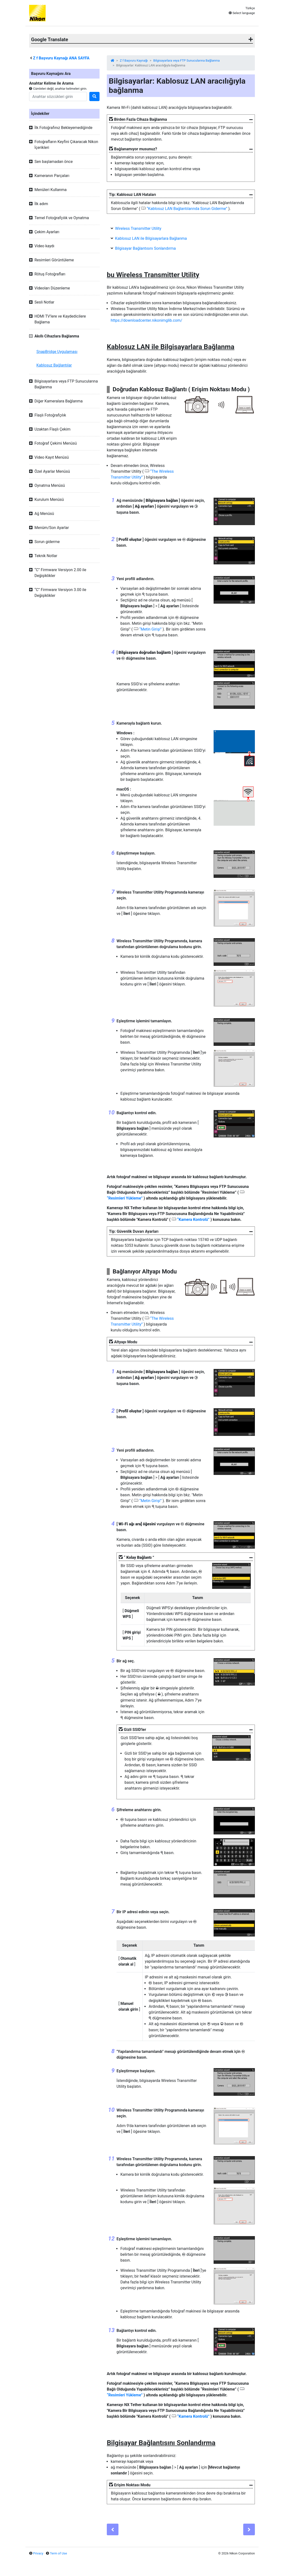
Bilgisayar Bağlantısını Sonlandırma (145, 248)
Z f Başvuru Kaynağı (134, 60)
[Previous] (112, 2529)
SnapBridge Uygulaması (56, 351)
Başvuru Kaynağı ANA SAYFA (61, 58)
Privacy (38, 2553)
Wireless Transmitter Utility (138, 228)
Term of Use (58, 2553)
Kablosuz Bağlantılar (54, 365)
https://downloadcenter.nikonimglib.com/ (146, 320)
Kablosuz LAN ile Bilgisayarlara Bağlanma (151, 238)
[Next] (249, 2529)
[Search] (58, 96)
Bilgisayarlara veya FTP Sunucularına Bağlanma (186, 60)
